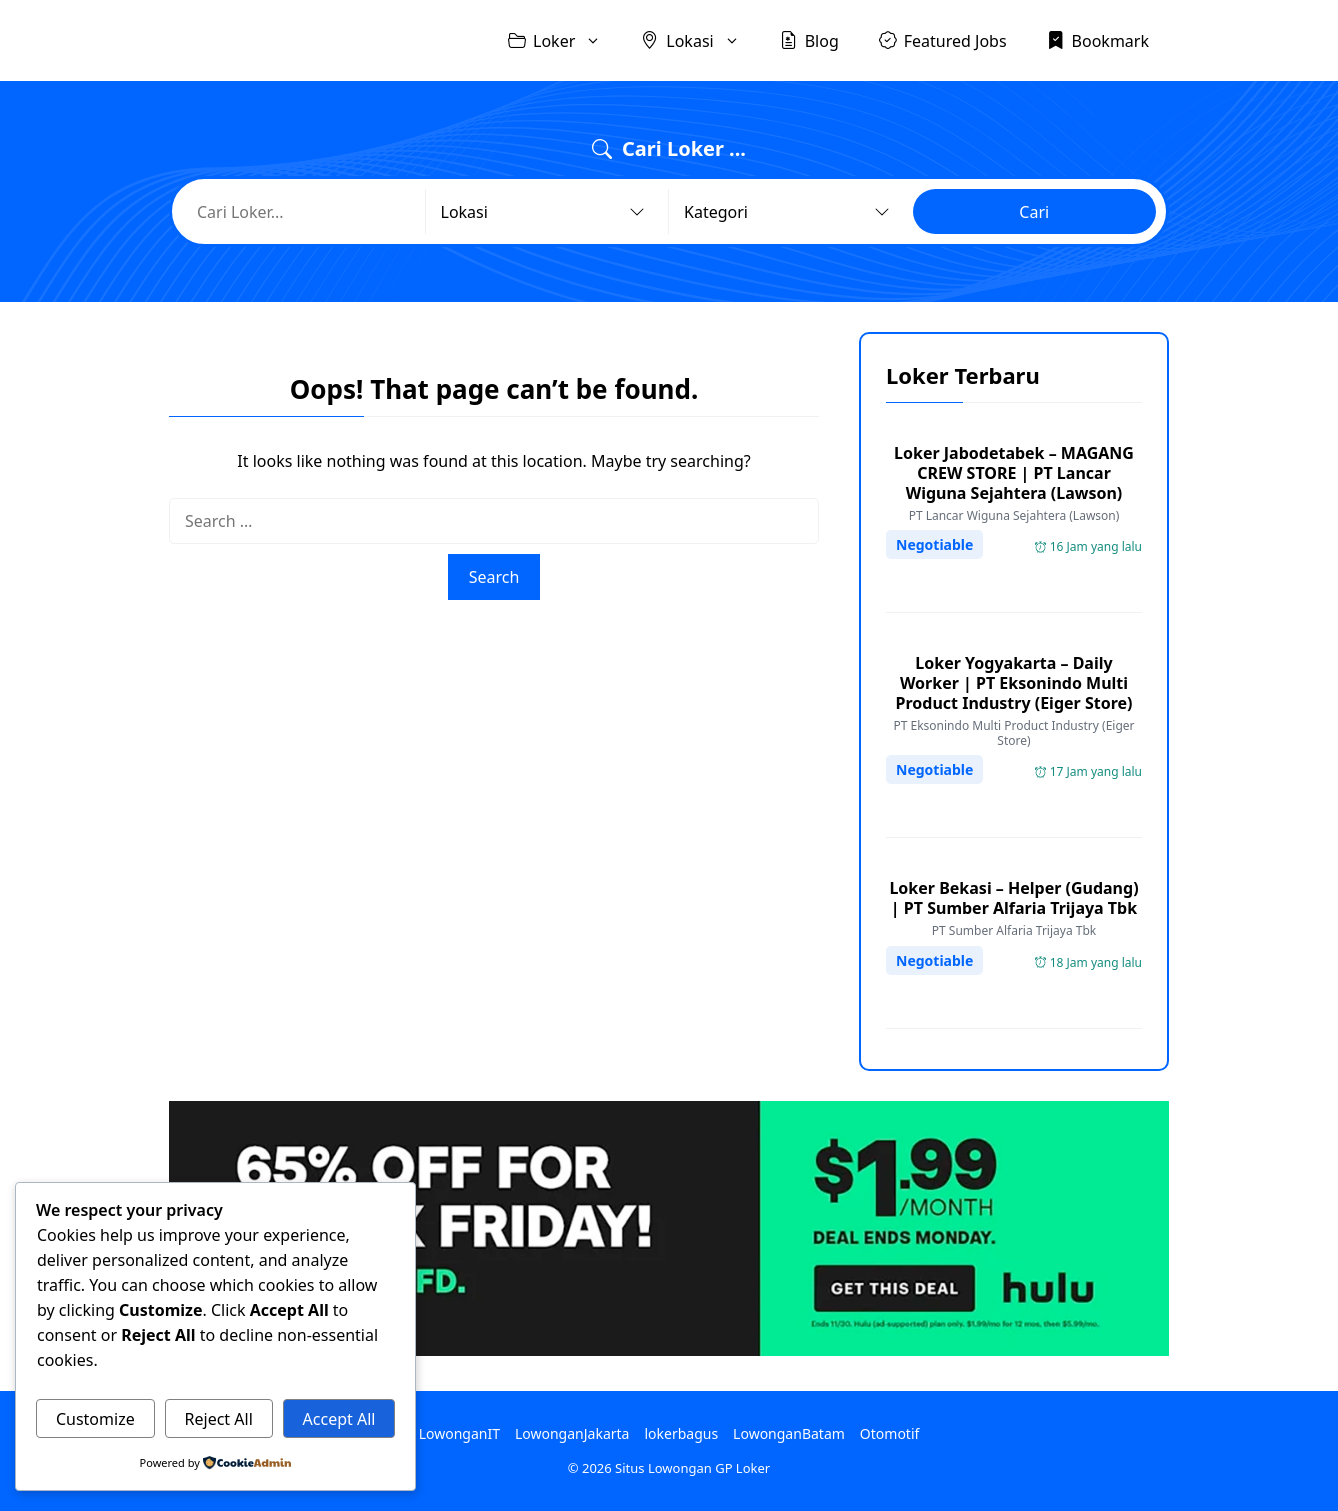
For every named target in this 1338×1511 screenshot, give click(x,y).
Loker (564, 40)
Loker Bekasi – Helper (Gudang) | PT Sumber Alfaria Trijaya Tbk (1013, 898)
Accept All (339, 1419)
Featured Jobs (943, 40)
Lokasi (700, 40)
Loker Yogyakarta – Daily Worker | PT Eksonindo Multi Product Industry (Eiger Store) (1014, 683)
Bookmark (1098, 40)
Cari (1034, 212)
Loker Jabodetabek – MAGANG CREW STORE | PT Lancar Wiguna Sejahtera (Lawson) (1014, 473)
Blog (809, 40)
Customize (95, 1419)
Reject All (219, 1419)
